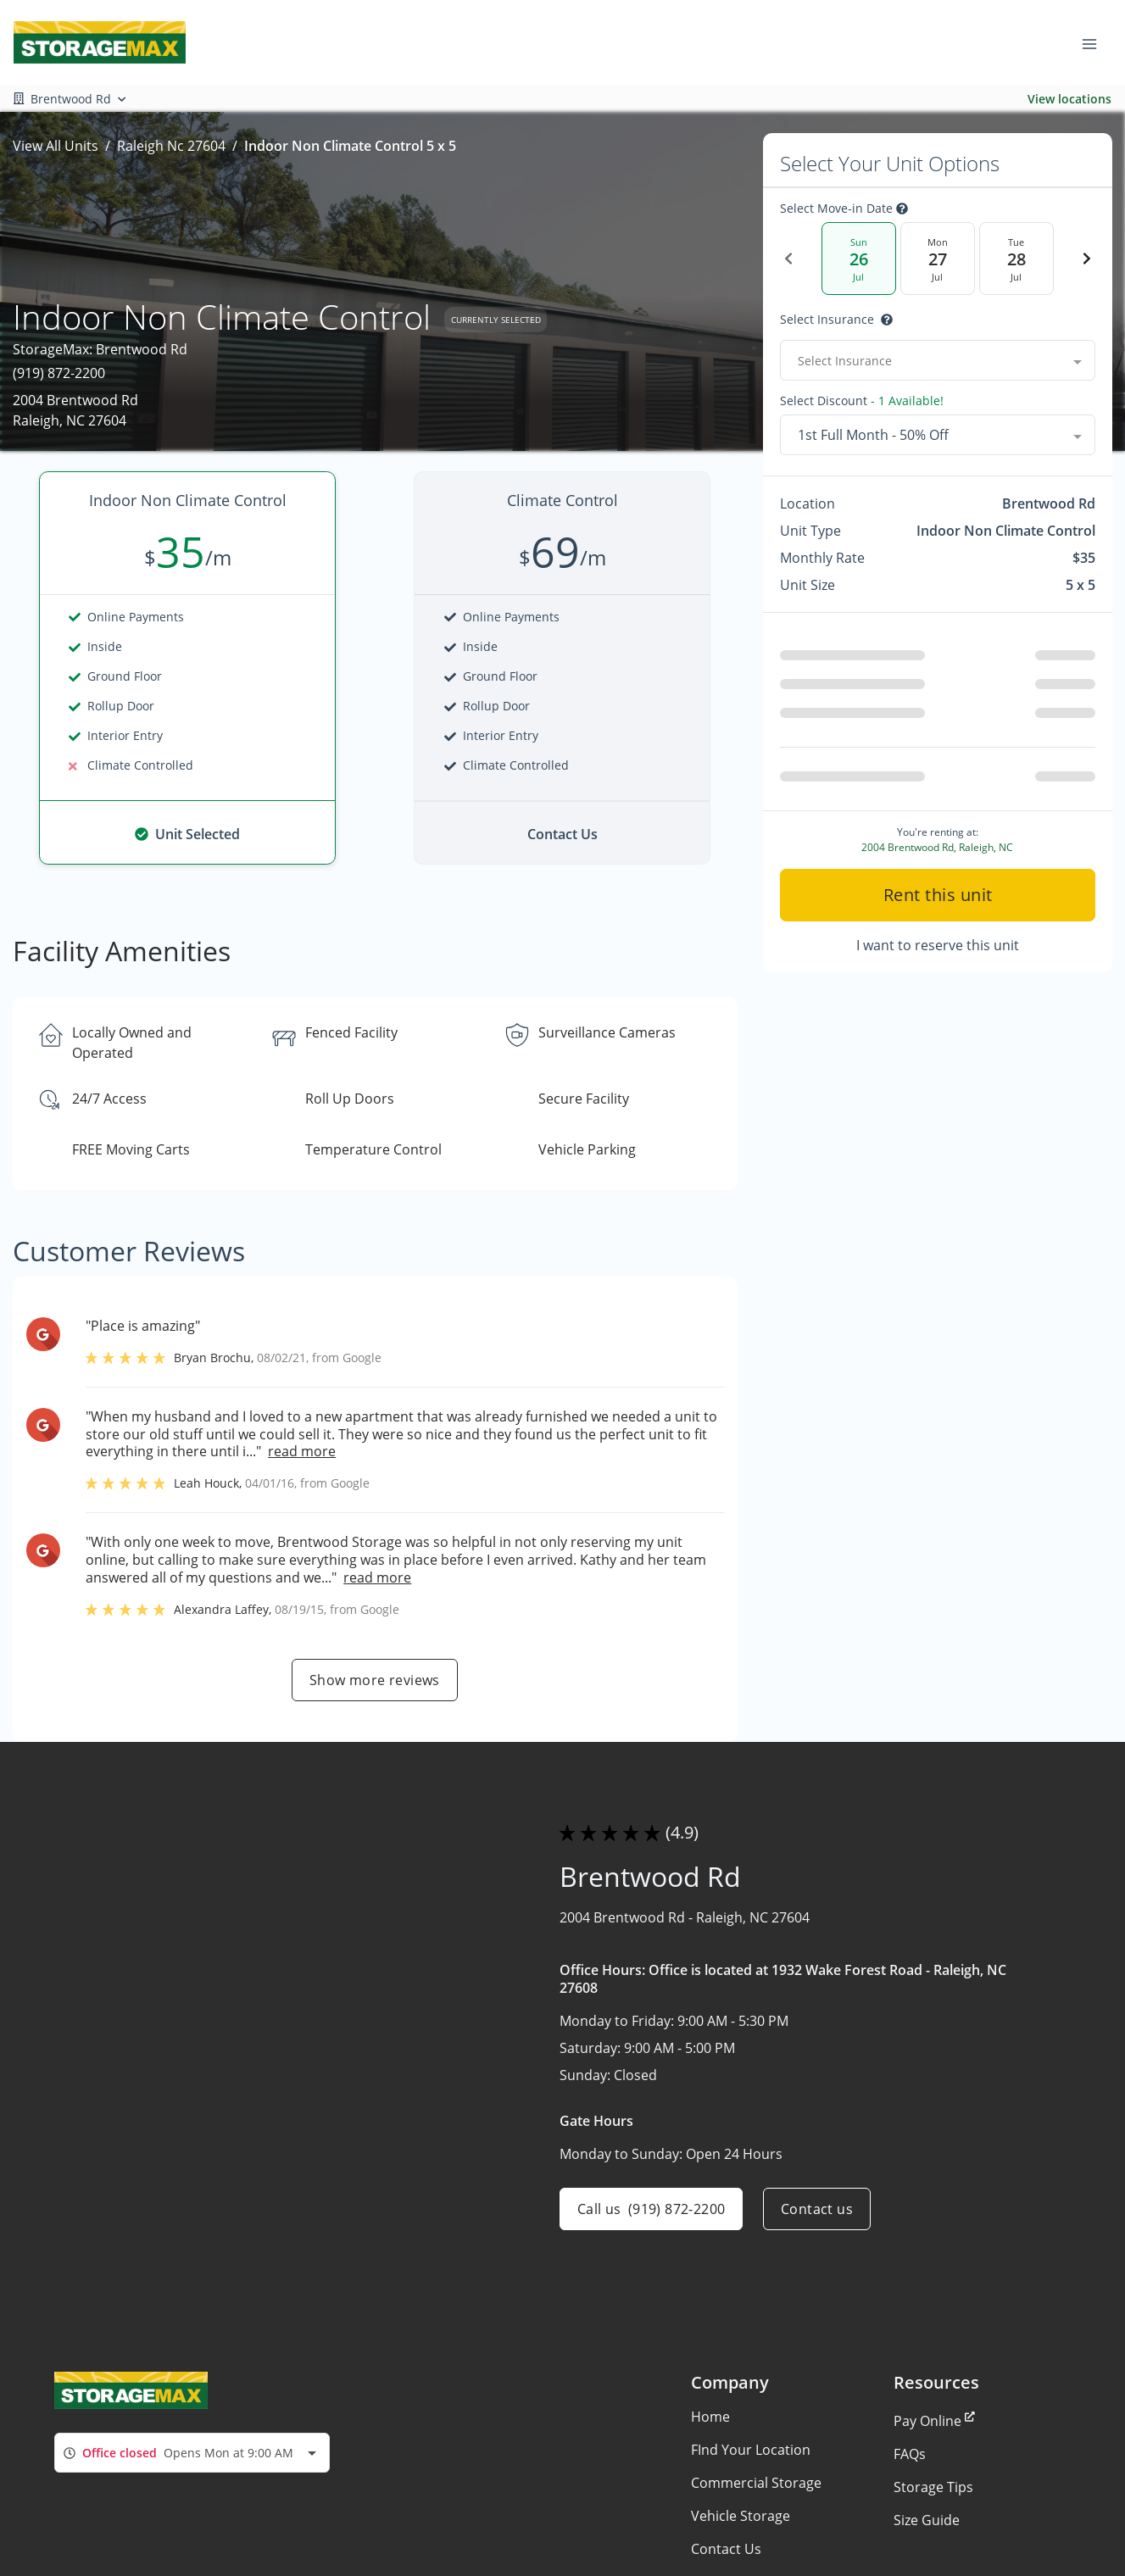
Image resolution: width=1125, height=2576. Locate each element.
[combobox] (937, 360)
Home (710, 2416)
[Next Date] (1086, 258)
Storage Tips (933, 2487)
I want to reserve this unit (937, 945)
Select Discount (862, 401)
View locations (1069, 99)
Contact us (817, 2209)
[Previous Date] (788, 258)
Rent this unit (937, 894)
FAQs (910, 2454)
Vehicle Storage (740, 2515)
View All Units (55, 145)
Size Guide (927, 2520)
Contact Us (726, 2549)
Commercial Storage (756, 2482)
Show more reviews (374, 1680)
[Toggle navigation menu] (1096, 42)
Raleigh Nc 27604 (171, 145)
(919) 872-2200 (59, 373)
